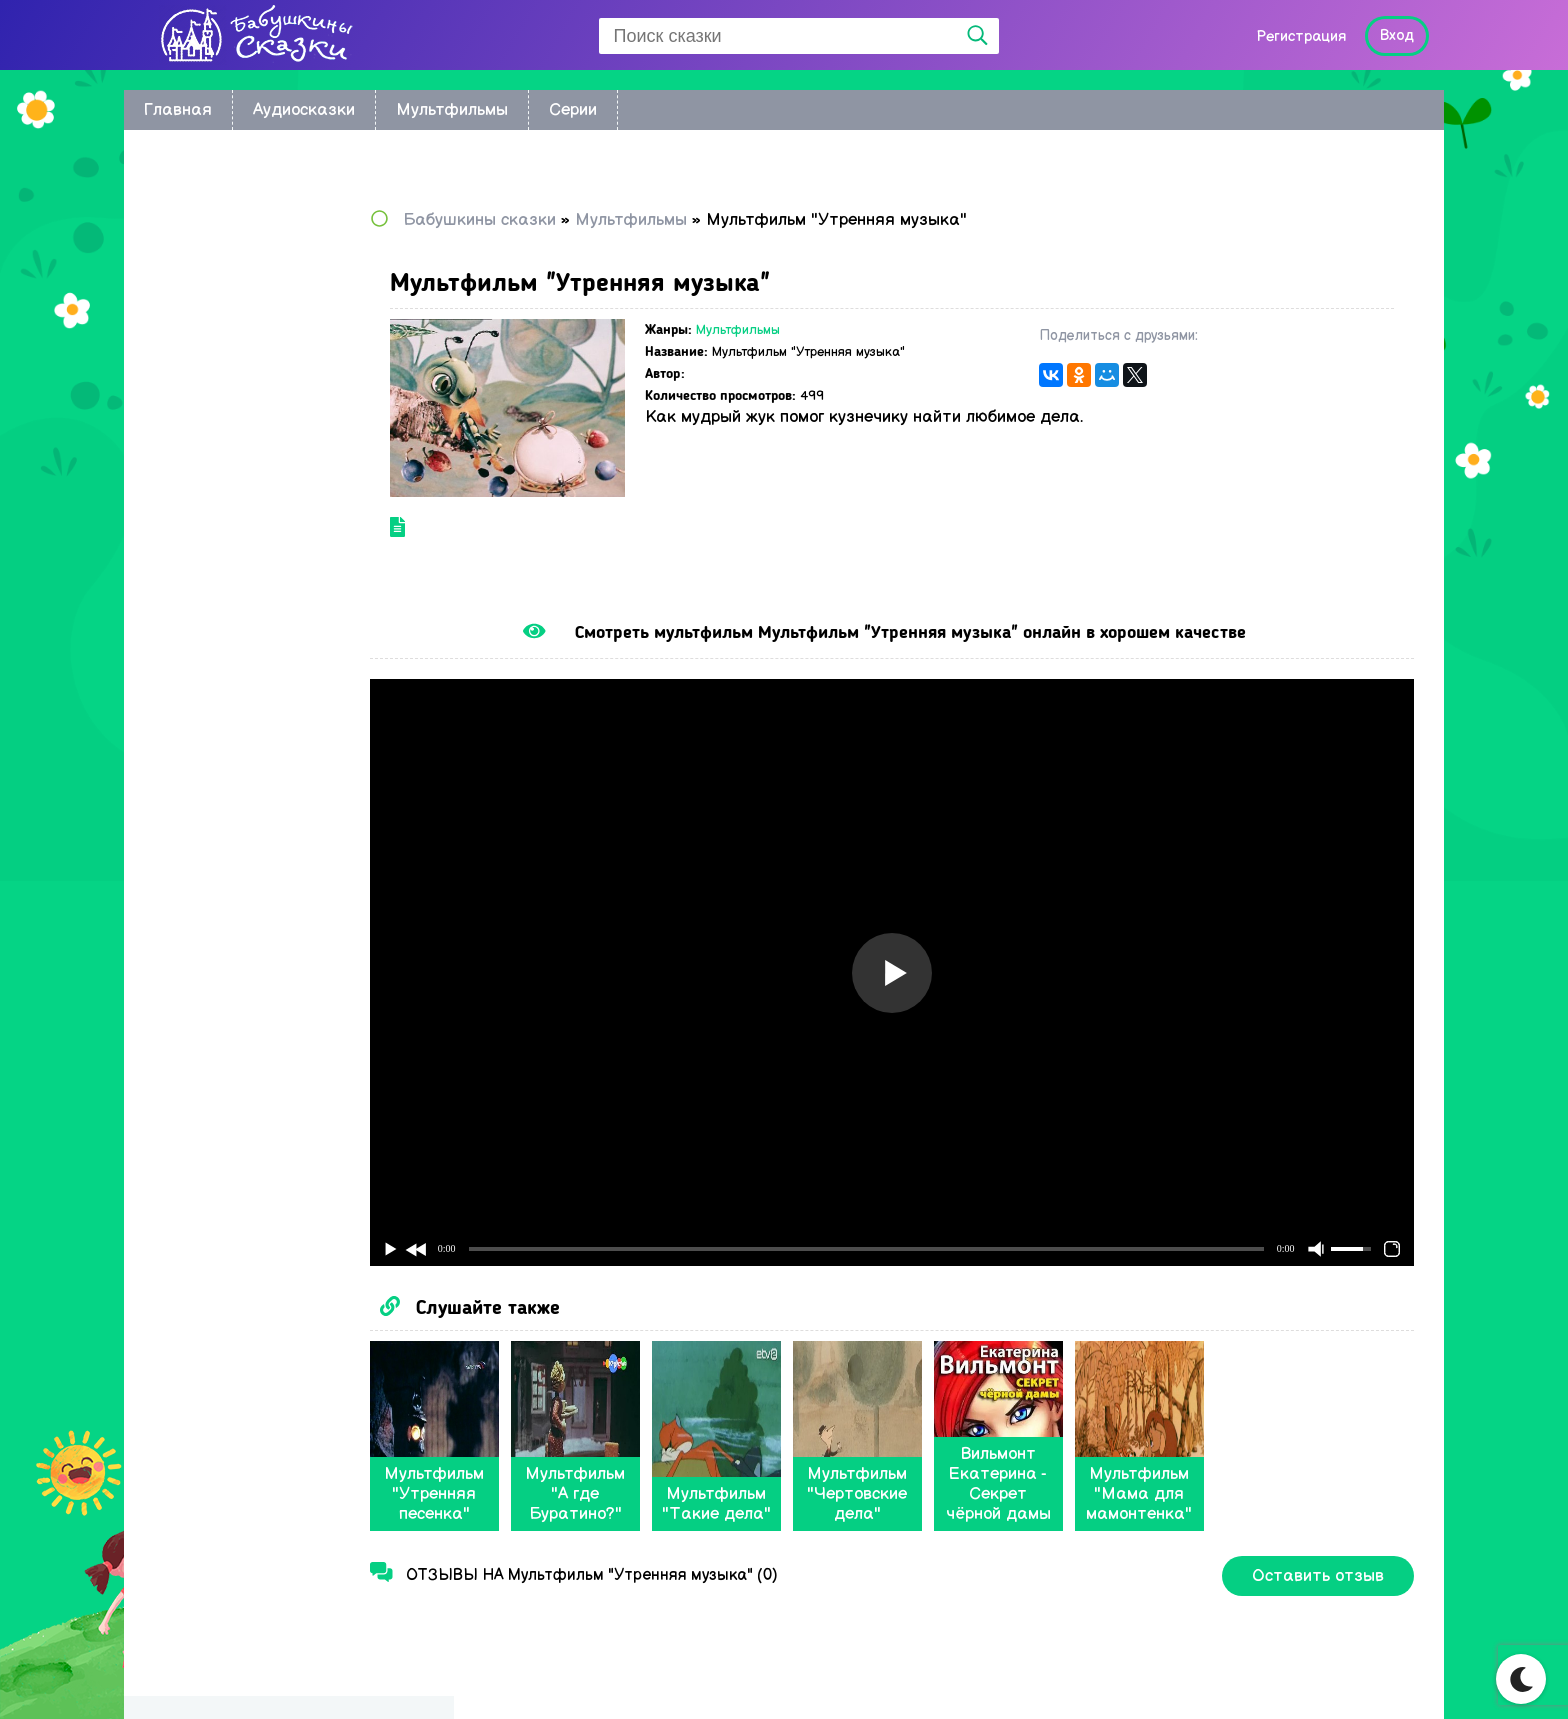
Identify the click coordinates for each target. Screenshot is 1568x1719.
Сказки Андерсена (225, 521)
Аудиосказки (304, 110)
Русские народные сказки (252, 463)
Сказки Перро (206, 550)
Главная (178, 110)
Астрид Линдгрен (220, 376)
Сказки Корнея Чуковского (254, 434)
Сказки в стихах (214, 695)
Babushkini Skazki (248, 1670)
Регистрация (1301, 36)
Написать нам (1344, 1675)
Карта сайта (1207, 1675)
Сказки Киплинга (218, 405)
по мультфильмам (222, 260)
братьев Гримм (211, 347)
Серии (573, 110)
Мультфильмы (452, 110)
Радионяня (196, 608)
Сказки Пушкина (216, 579)
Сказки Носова (211, 492)
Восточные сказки (223, 289)
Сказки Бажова (212, 637)
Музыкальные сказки (234, 666)
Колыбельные (206, 318)
